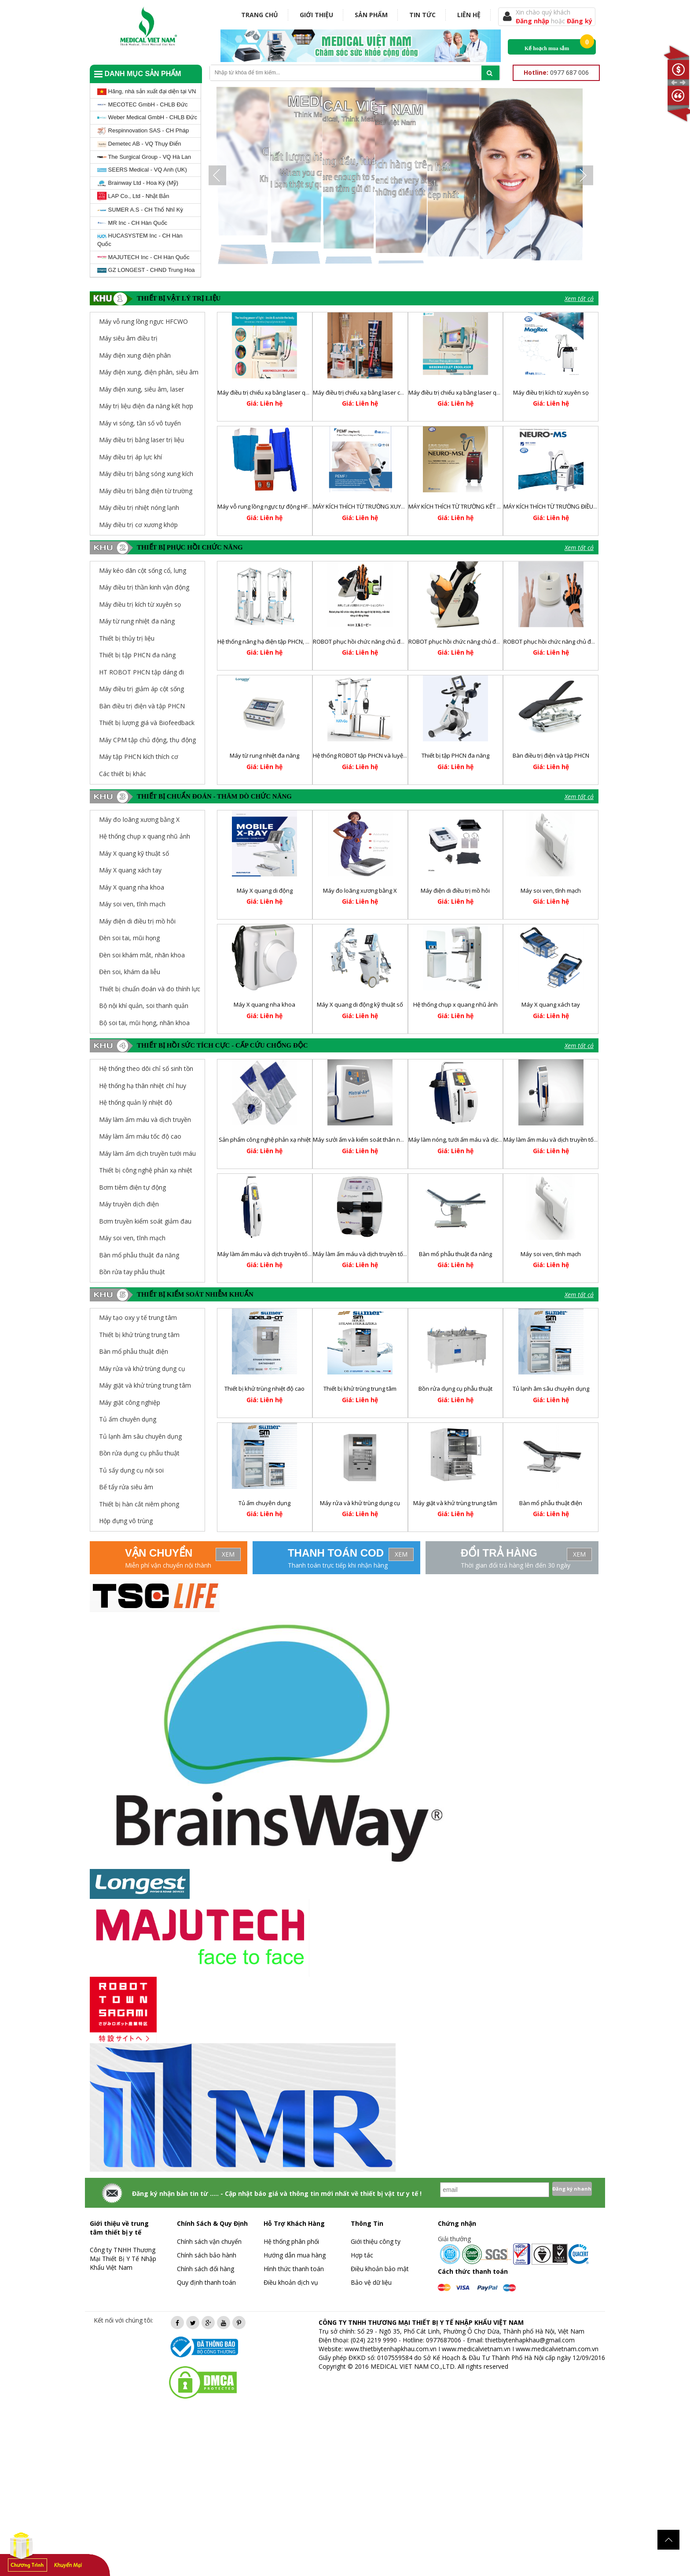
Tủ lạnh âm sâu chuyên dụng (551, 1388)
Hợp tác (362, 2255)
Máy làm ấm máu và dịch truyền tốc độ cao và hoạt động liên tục (301, 1254)
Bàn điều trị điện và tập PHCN (142, 706)
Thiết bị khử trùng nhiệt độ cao (264, 1388)
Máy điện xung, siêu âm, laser (141, 389)
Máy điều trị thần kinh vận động (144, 587)
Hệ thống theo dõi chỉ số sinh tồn (146, 1068)
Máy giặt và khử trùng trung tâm (455, 1503)
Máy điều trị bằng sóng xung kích (146, 473)
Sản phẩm (371, 15)
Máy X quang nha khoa (131, 887)
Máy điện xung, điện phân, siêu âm (148, 372)
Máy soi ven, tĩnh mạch (132, 904)
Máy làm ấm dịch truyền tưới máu (147, 1153)
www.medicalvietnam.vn (476, 2349)
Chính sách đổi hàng (205, 2269)
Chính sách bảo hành (206, 2255)
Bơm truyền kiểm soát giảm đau (145, 1221)
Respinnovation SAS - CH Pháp (143, 131)
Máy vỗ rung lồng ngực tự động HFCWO (269, 506)
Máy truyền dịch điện (129, 1204)
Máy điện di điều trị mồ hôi (137, 921)
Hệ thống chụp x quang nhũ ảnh (144, 836)
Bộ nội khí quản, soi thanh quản (143, 1005)
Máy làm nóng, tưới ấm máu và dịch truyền (464, 1139)
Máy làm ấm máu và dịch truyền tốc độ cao (369, 1254)
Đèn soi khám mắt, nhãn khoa (142, 955)
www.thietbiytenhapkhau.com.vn (391, 2349)
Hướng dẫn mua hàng (295, 2255)
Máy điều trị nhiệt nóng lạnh (139, 507)
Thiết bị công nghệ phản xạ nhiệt (145, 1170)
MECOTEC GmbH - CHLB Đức (142, 104)
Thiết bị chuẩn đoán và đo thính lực (149, 989)
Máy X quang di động (265, 890)
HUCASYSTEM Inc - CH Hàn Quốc (140, 239)
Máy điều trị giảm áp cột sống (141, 689)
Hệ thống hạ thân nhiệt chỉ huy (142, 1085)
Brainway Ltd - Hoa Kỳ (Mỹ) (137, 183)
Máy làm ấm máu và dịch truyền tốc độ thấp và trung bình (578, 1139)
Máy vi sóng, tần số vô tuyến (140, 423)
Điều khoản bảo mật (380, 2269)
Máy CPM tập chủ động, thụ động (147, 740)
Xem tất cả (579, 298)
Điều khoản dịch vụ (291, 2282)
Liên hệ (469, 15)
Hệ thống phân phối (291, 2241)
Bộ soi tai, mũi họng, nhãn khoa (144, 1023)
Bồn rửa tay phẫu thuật (132, 1272)
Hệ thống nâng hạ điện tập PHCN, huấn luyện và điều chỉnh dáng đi (305, 641)
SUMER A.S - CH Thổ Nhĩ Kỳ (140, 209)
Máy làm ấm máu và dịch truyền (145, 1119)
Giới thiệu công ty (375, 2241)
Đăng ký (579, 21)
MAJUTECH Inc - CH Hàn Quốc (143, 257)
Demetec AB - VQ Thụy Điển (139, 143)
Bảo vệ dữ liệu (371, 2282)
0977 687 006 (556, 72)
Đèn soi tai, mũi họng (129, 938)
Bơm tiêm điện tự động (132, 1187)
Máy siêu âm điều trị (128, 338)
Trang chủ (259, 15)
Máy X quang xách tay (130, 870)
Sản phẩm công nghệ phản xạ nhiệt (265, 1139)
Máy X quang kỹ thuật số (134, 853)
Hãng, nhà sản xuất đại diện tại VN (146, 91)
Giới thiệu (316, 15)
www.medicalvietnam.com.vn (557, 2349)
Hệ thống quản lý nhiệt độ (135, 1102)
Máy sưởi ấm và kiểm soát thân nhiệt (361, 1139)
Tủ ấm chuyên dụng (264, 1503)
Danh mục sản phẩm (137, 73)
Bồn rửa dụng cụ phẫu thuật (455, 1388)
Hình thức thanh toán (294, 2269)
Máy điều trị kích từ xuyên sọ (551, 392)
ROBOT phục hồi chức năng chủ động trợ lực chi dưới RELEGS (488, 641)
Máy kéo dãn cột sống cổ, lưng (142, 570)
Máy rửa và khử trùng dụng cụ (360, 1503)
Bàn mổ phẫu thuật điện (550, 1503)
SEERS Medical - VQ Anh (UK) (142, 169)
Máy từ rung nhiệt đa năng (137, 621)
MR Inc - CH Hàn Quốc (132, 223)
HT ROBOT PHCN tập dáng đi (141, 672)
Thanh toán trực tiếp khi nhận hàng (338, 1565)
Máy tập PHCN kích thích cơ (138, 756)
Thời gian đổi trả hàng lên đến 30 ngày (515, 1565)
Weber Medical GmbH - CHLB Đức (147, 117)
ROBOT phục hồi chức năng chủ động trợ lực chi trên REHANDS (585, 641)
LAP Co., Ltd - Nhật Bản (133, 196)
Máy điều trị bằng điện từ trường (145, 491)
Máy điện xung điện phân (135, 355)
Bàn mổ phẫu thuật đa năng (139, 1255)
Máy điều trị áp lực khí (130, 457)
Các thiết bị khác (122, 774)
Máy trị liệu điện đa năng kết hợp (146, 406)
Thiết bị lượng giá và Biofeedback (147, 722)
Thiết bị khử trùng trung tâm (359, 1388)
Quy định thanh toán (206, 2282)
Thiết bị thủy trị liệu (126, 638)
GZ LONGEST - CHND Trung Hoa (146, 270)
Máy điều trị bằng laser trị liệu (141, 440)
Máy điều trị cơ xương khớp (138, 524)
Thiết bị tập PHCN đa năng (137, 655)
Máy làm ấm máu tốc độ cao (140, 1136)
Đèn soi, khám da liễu (129, 971)
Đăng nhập (533, 21)
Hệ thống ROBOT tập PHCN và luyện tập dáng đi (375, 755)
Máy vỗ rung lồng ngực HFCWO (143, 321)
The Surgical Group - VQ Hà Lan (144, 157)
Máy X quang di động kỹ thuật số (360, 1004)
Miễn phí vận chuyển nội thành (168, 1565)
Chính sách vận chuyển (209, 2241)
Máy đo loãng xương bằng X (139, 819)
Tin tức (422, 15)
